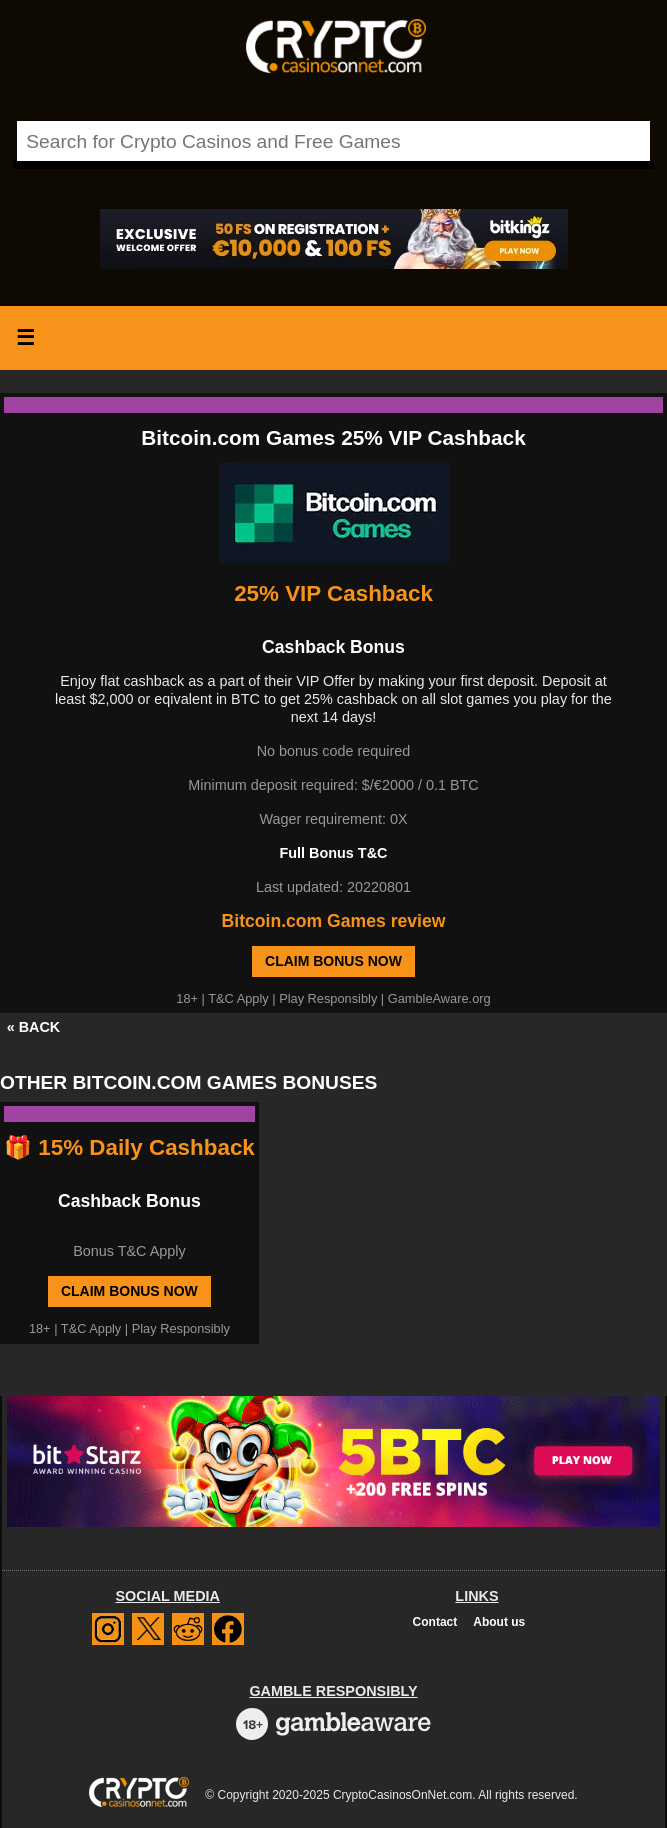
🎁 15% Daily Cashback (129, 1147)
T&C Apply (238, 998)
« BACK (34, 1027)
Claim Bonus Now (333, 961)
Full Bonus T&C (334, 853)
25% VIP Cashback (333, 593)
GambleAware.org (439, 998)
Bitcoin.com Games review (334, 921)
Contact (435, 1622)
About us (499, 1622)
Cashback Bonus (129, 1201)
